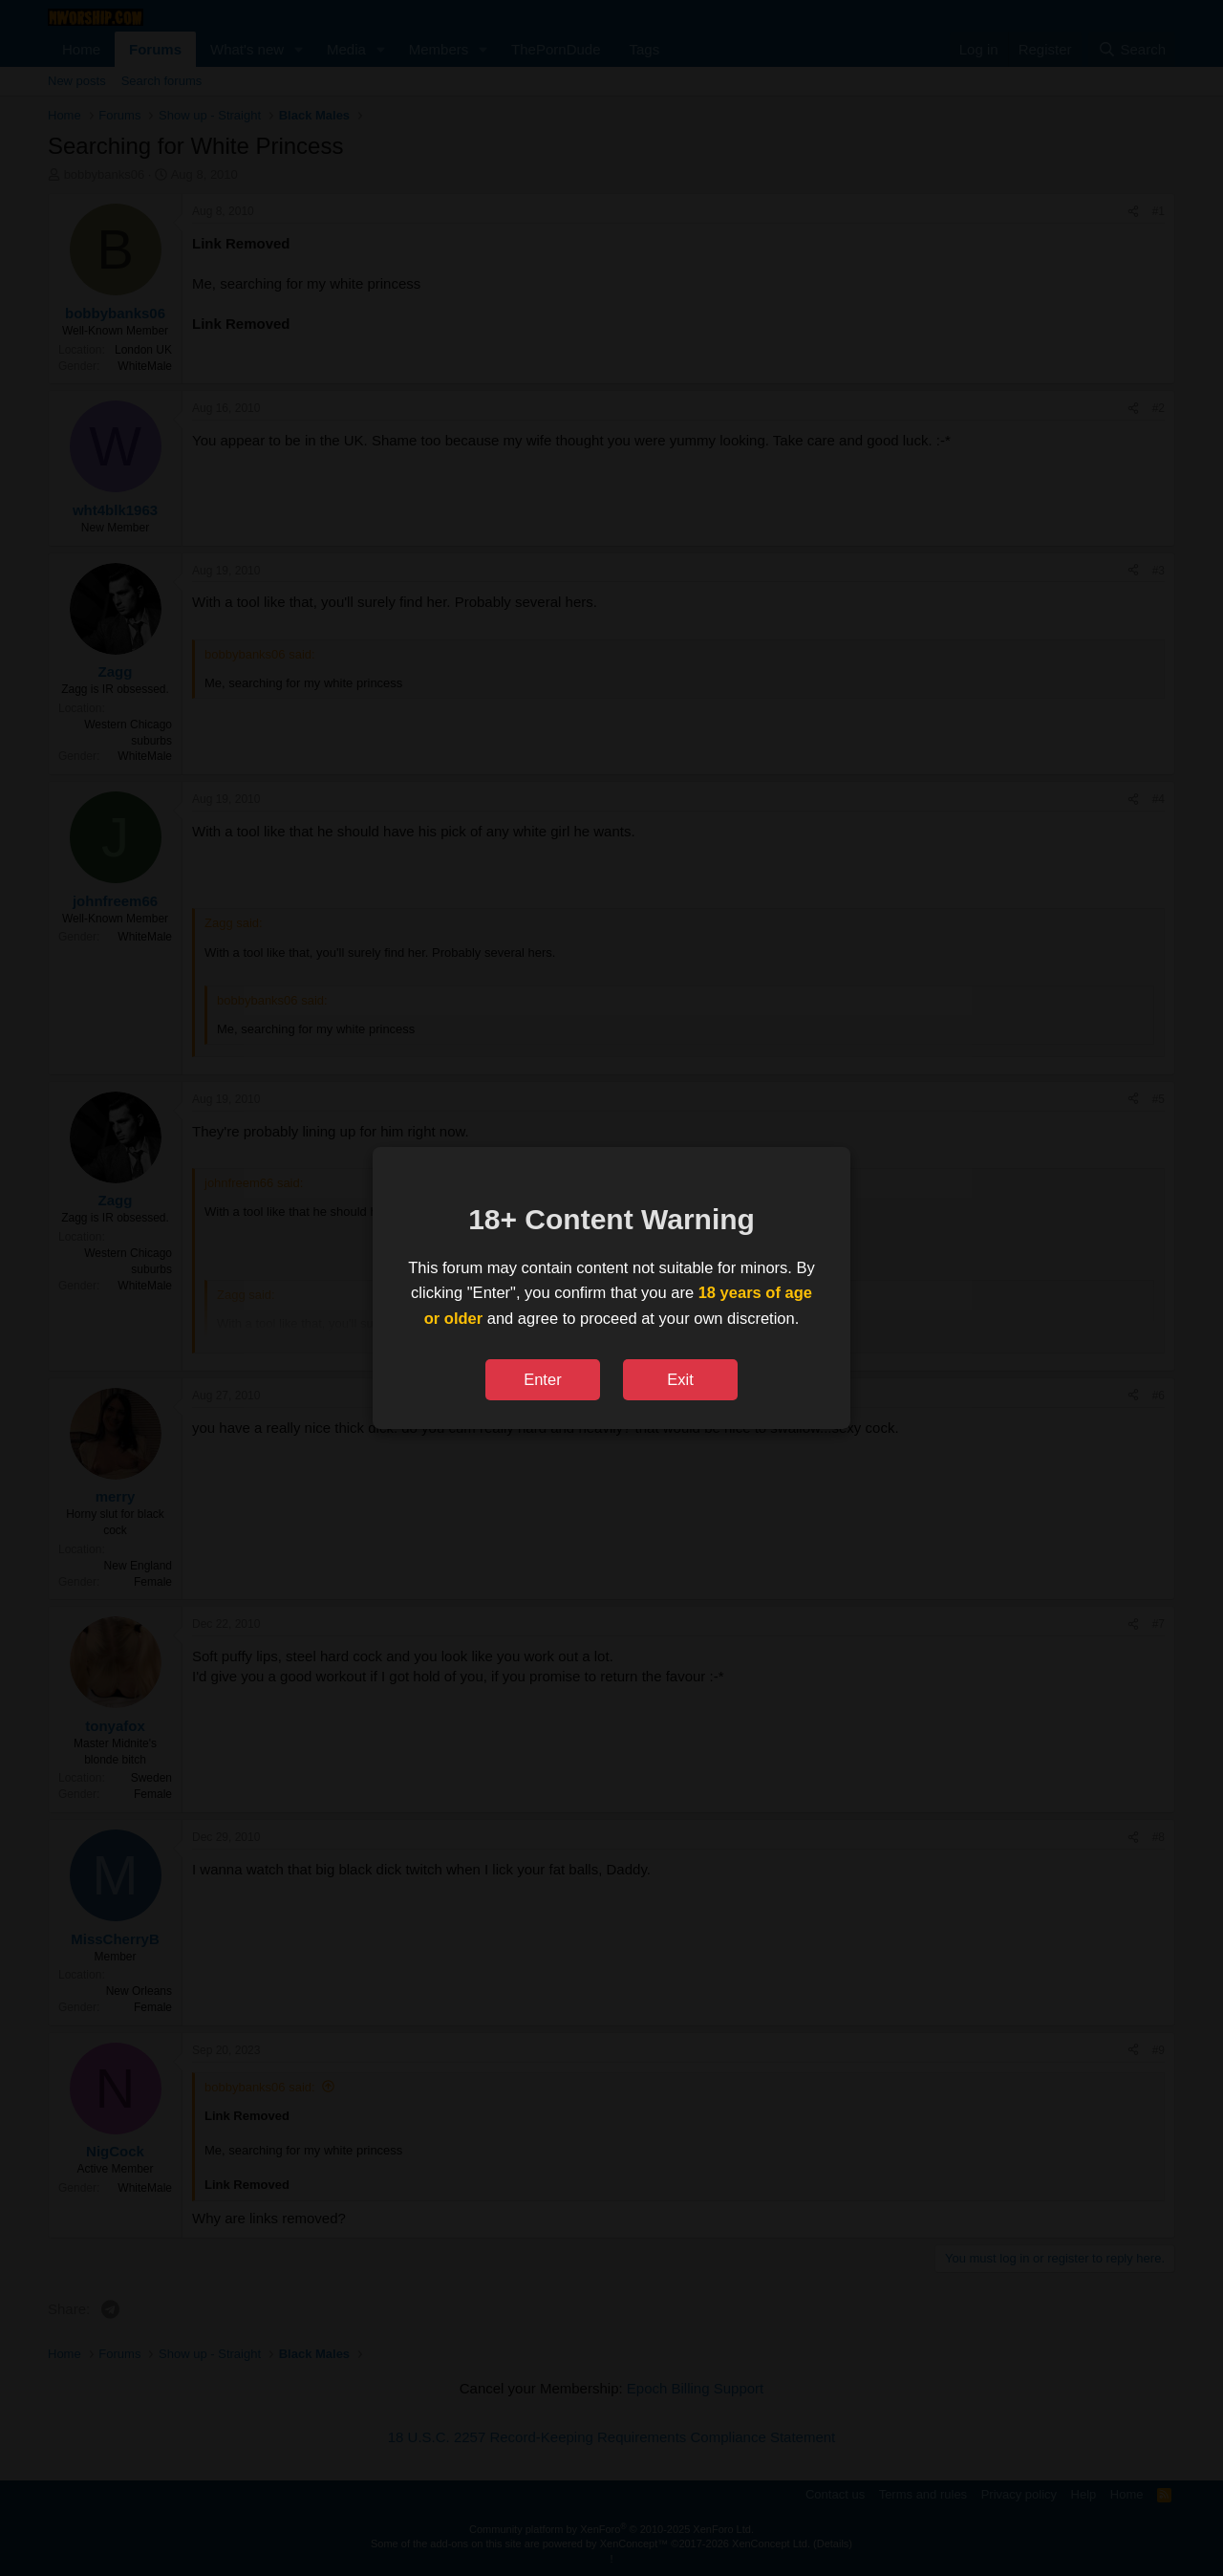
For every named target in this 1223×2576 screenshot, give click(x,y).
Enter (542, 1379)
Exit (680, 1379)
